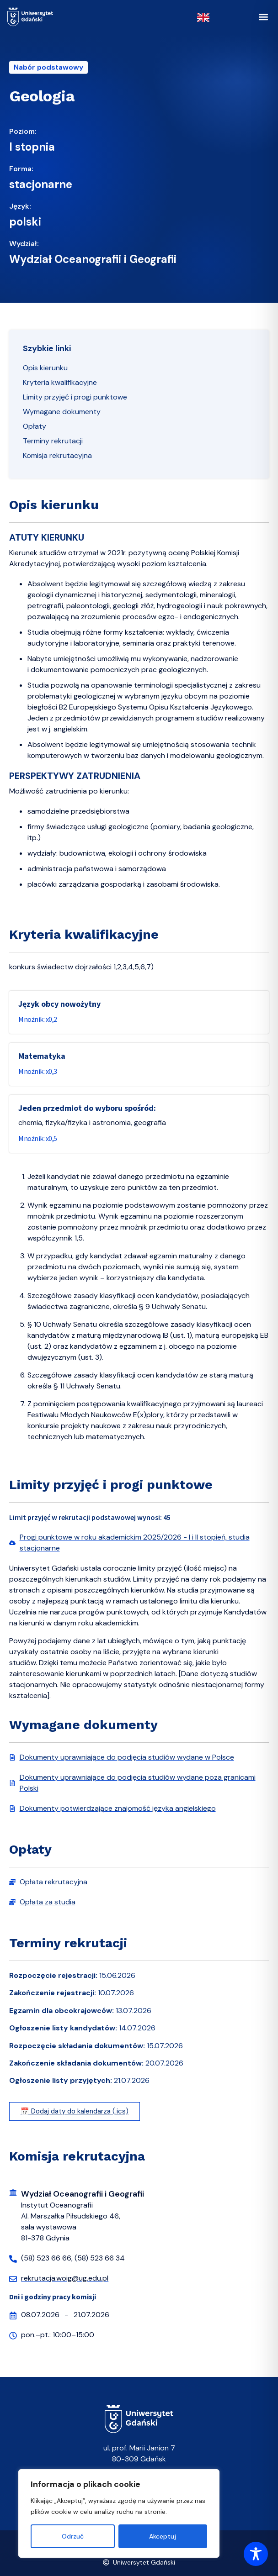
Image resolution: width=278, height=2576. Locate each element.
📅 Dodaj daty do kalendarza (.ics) (74, 2111)
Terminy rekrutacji (53, 441)
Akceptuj (162, 2536)
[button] (263, 17)
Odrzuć (73, 2536)
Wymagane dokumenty (62, 411)
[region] (118, 2513)
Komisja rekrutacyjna (57, 455)
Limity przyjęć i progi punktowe (75, 397)
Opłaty (34, 426)
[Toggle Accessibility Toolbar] (256, 2554)
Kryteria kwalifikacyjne (60, 382)
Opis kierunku (45, 368)
